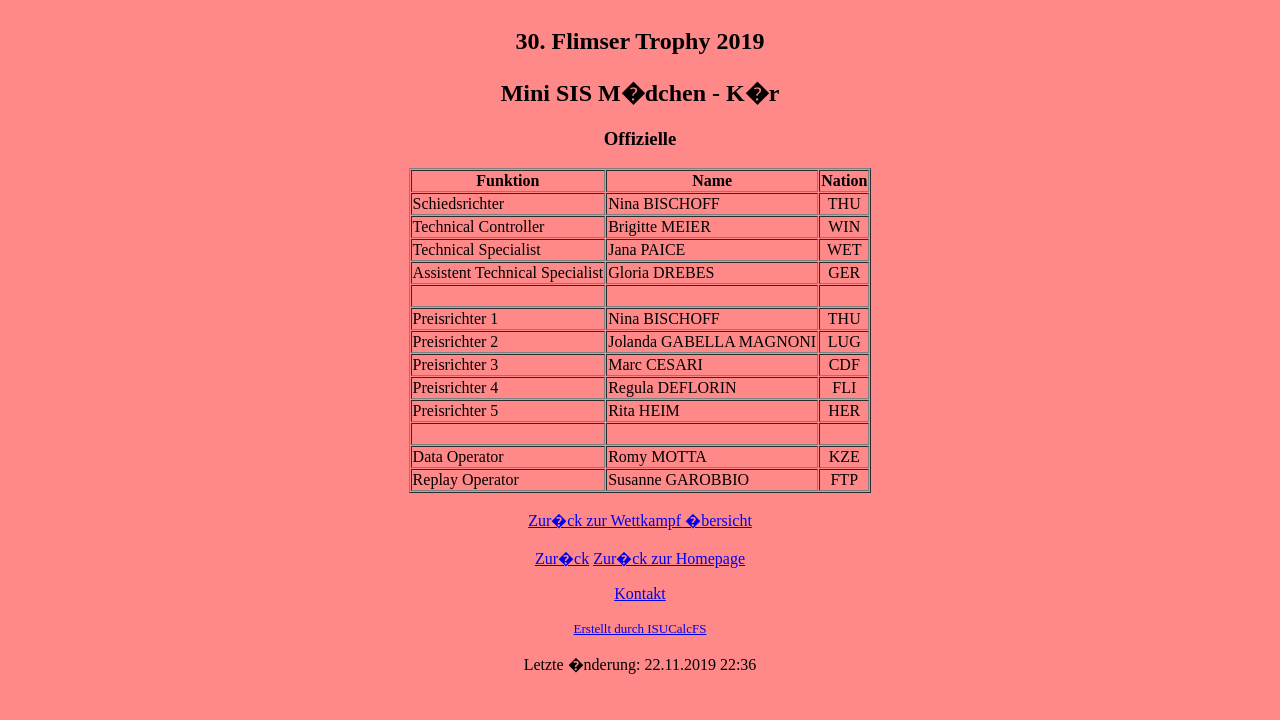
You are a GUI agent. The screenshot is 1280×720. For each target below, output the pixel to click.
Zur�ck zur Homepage (669, 558)
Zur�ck (562, 558)
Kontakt (640, 593)
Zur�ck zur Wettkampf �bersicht (640, 520)
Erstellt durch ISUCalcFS (640, 628)
